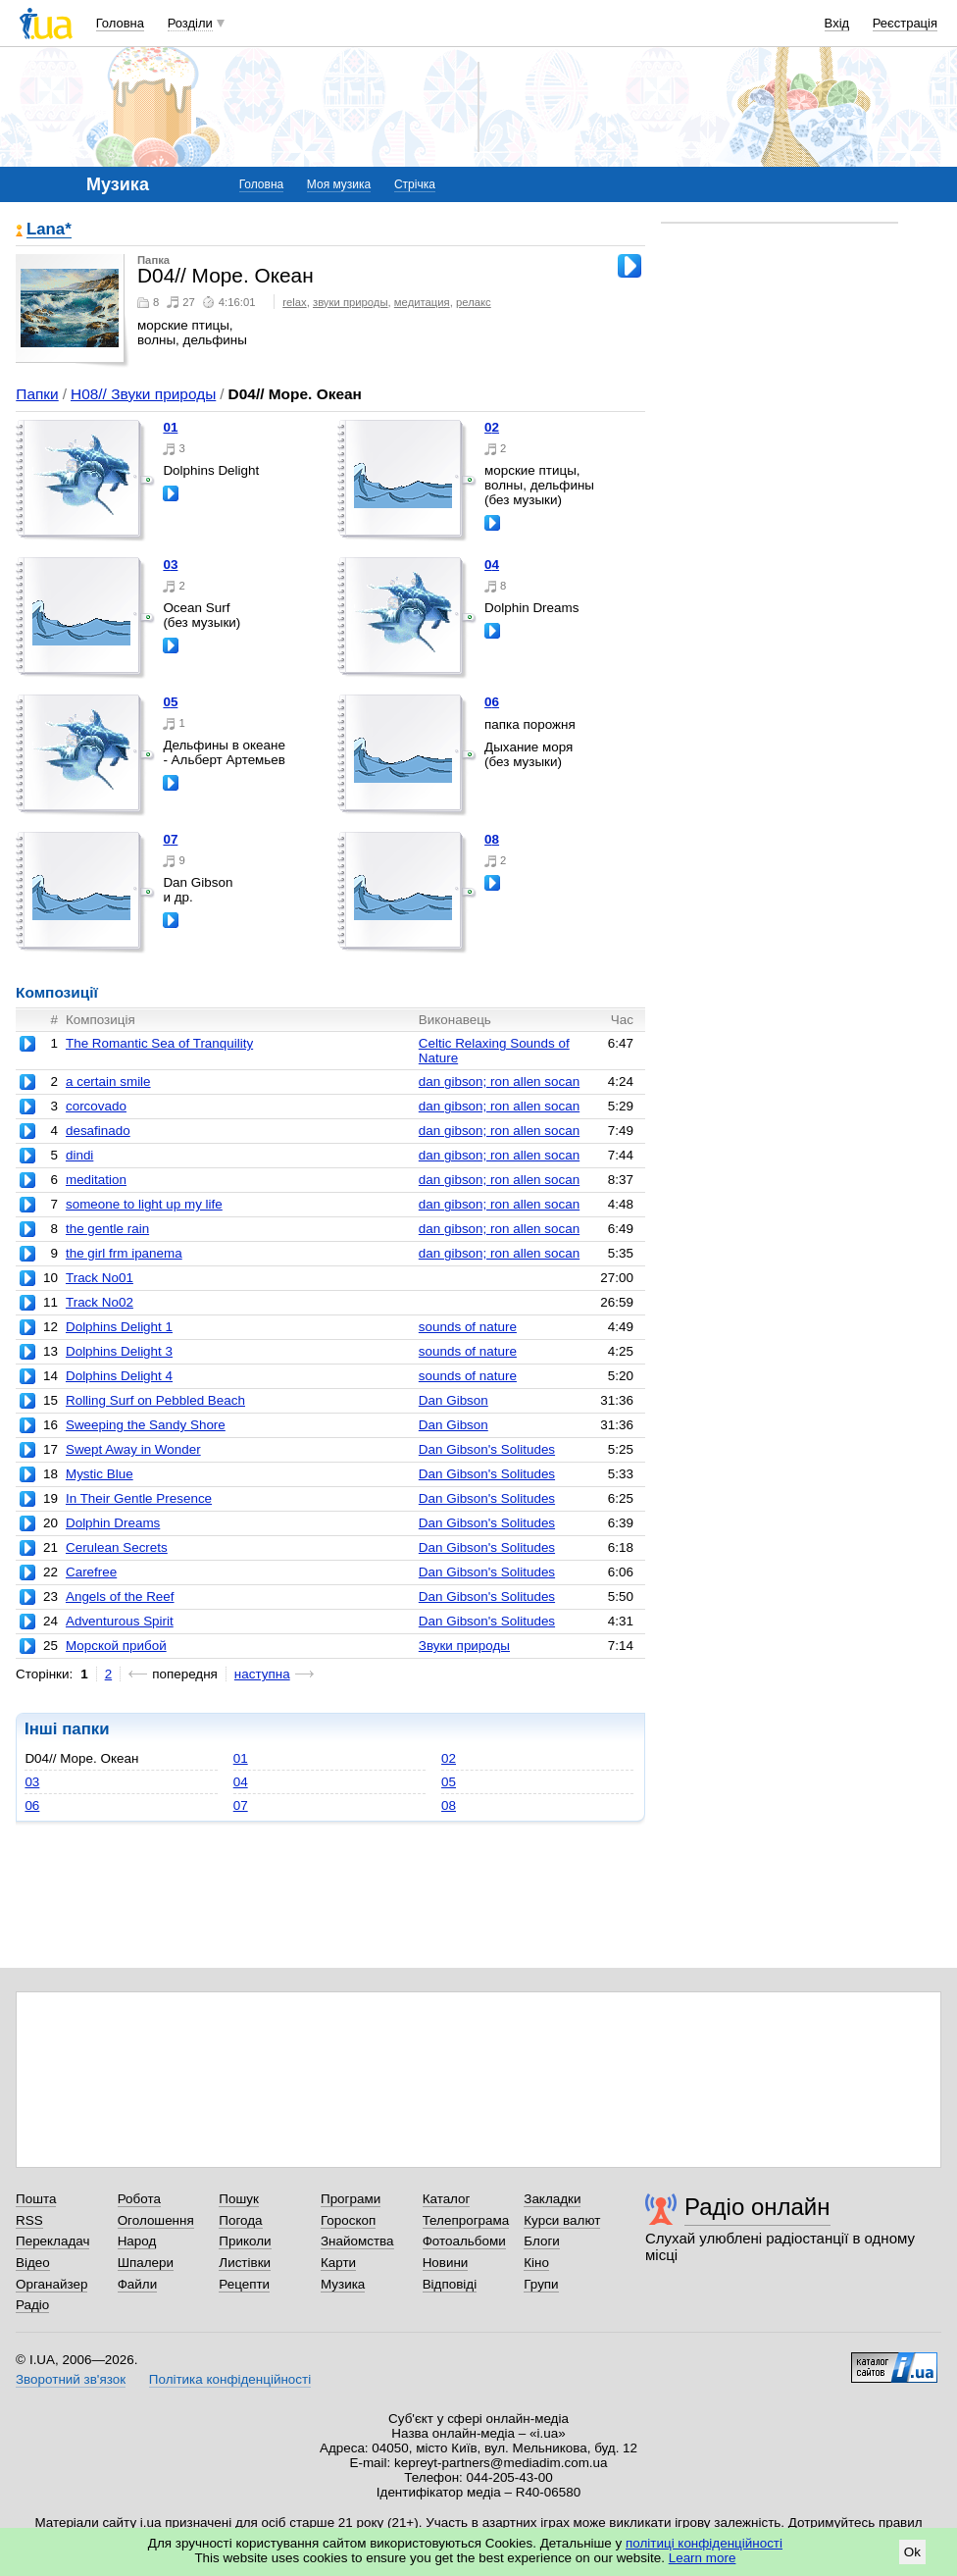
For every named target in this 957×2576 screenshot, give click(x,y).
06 (491, 702)
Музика (343, 2284)
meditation (96, 1179)
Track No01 (99, 1277)
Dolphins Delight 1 (119, 1326)
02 (491, 427)
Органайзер (51, 2284)
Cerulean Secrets (117, 1547)
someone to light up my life (144, 1204)
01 (170, 427)
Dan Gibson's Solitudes (487, 1449)
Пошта (36, 2198)
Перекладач (52, 2241)
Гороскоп (348, 2220)
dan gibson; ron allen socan (499, 1081)
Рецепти (244, 2284)
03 (170, 564)
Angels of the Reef (120, 1596)
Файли (138, 2284)
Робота (139, 2198)
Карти (338, 2262)
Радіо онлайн (757, 2206)
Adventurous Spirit (120, 1621)
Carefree (91, 1572)
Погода (240, 2220)
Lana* (49, 230)
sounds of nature (468, 1326)
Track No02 (99, 1302)
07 (170, 839)
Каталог (447, 2198)
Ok (912, 2552)
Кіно (536, 2262)
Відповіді (450, 2284)
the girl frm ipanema (124, 1253)
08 (491, 839)
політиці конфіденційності (704, 2543)
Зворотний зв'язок (71, 2379)
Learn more (702, 2557)
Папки (37, 394)
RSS (29, 2220)
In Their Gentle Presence (139, 1498)
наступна (262, 1674)
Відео (33, 2262)
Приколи (245, 2241)
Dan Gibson (453, 1400)
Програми (350, 2198)
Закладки (552, 2198)
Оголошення (156, 2220)
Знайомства (357, 2241)
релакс (473, 302)
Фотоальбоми (464, 2241)
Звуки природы (464, 1645)
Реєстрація (905, 23)
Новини (446, 2262)
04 (491, 564)
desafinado (98, 1130)
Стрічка (414, 184)
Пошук (239, 2198)
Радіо (32, 2304)
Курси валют (562, 2220)
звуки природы (350, 302)
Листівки (245, 2262)
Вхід (837, 23)
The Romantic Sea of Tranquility (159, 1043)
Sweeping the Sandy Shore (146, 1424)
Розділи (190, 23)
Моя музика (339, 184)
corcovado (96, 1106)
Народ (137, 2241)
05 (170, 702)
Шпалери (146, 2262)
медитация (422, 302)
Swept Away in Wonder (133, 1449)
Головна (120, 23)
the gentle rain (107, 1228)
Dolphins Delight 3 (119, 1351)
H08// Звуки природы (143, 394)
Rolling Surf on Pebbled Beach (155, 1400)
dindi (79, 1155)
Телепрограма (466, 2220)
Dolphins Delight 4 (119, 1375)
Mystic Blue (99, 1474)
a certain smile (108, 1081)
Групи (541, 2284)
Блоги (542, 2241)
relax (294, 302)
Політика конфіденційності (230, 2379)
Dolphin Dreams (113, 1523)
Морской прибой (116, 1645)
